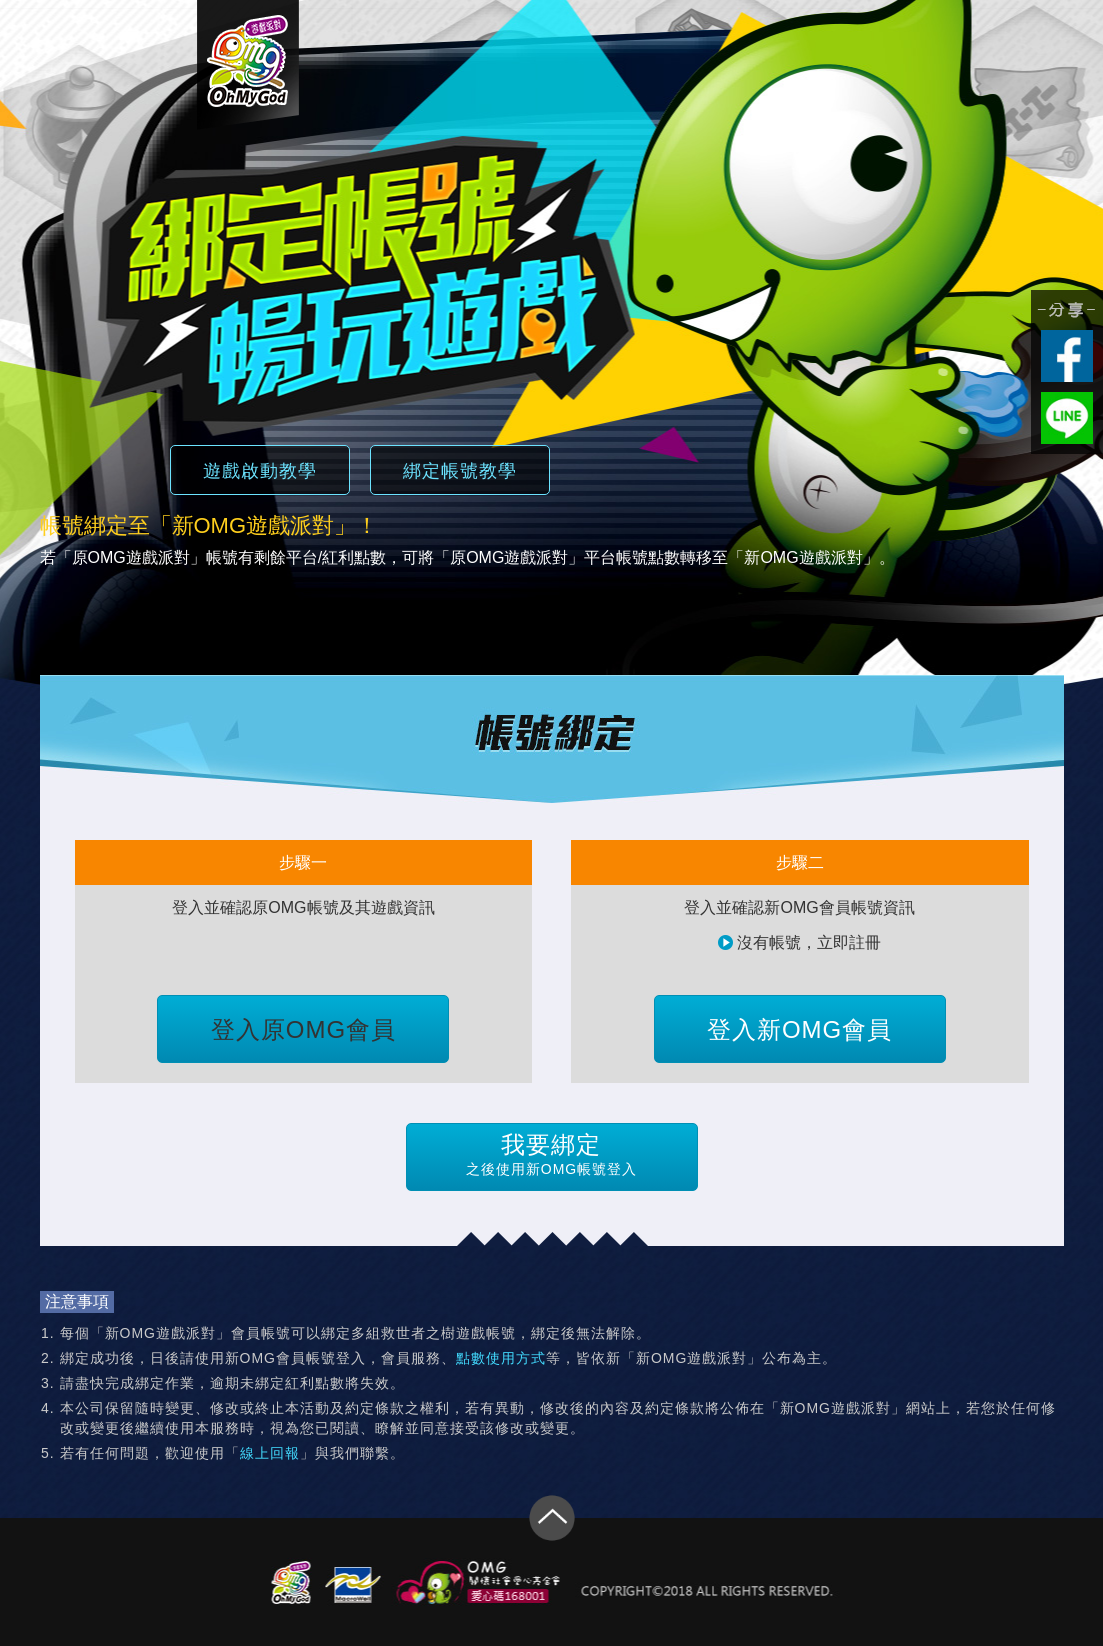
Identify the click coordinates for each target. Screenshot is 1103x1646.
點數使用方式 (501, 1358)
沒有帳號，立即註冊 (799, 942)
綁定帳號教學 (460, 471)
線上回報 (270, 1453)
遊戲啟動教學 (260, 471)
